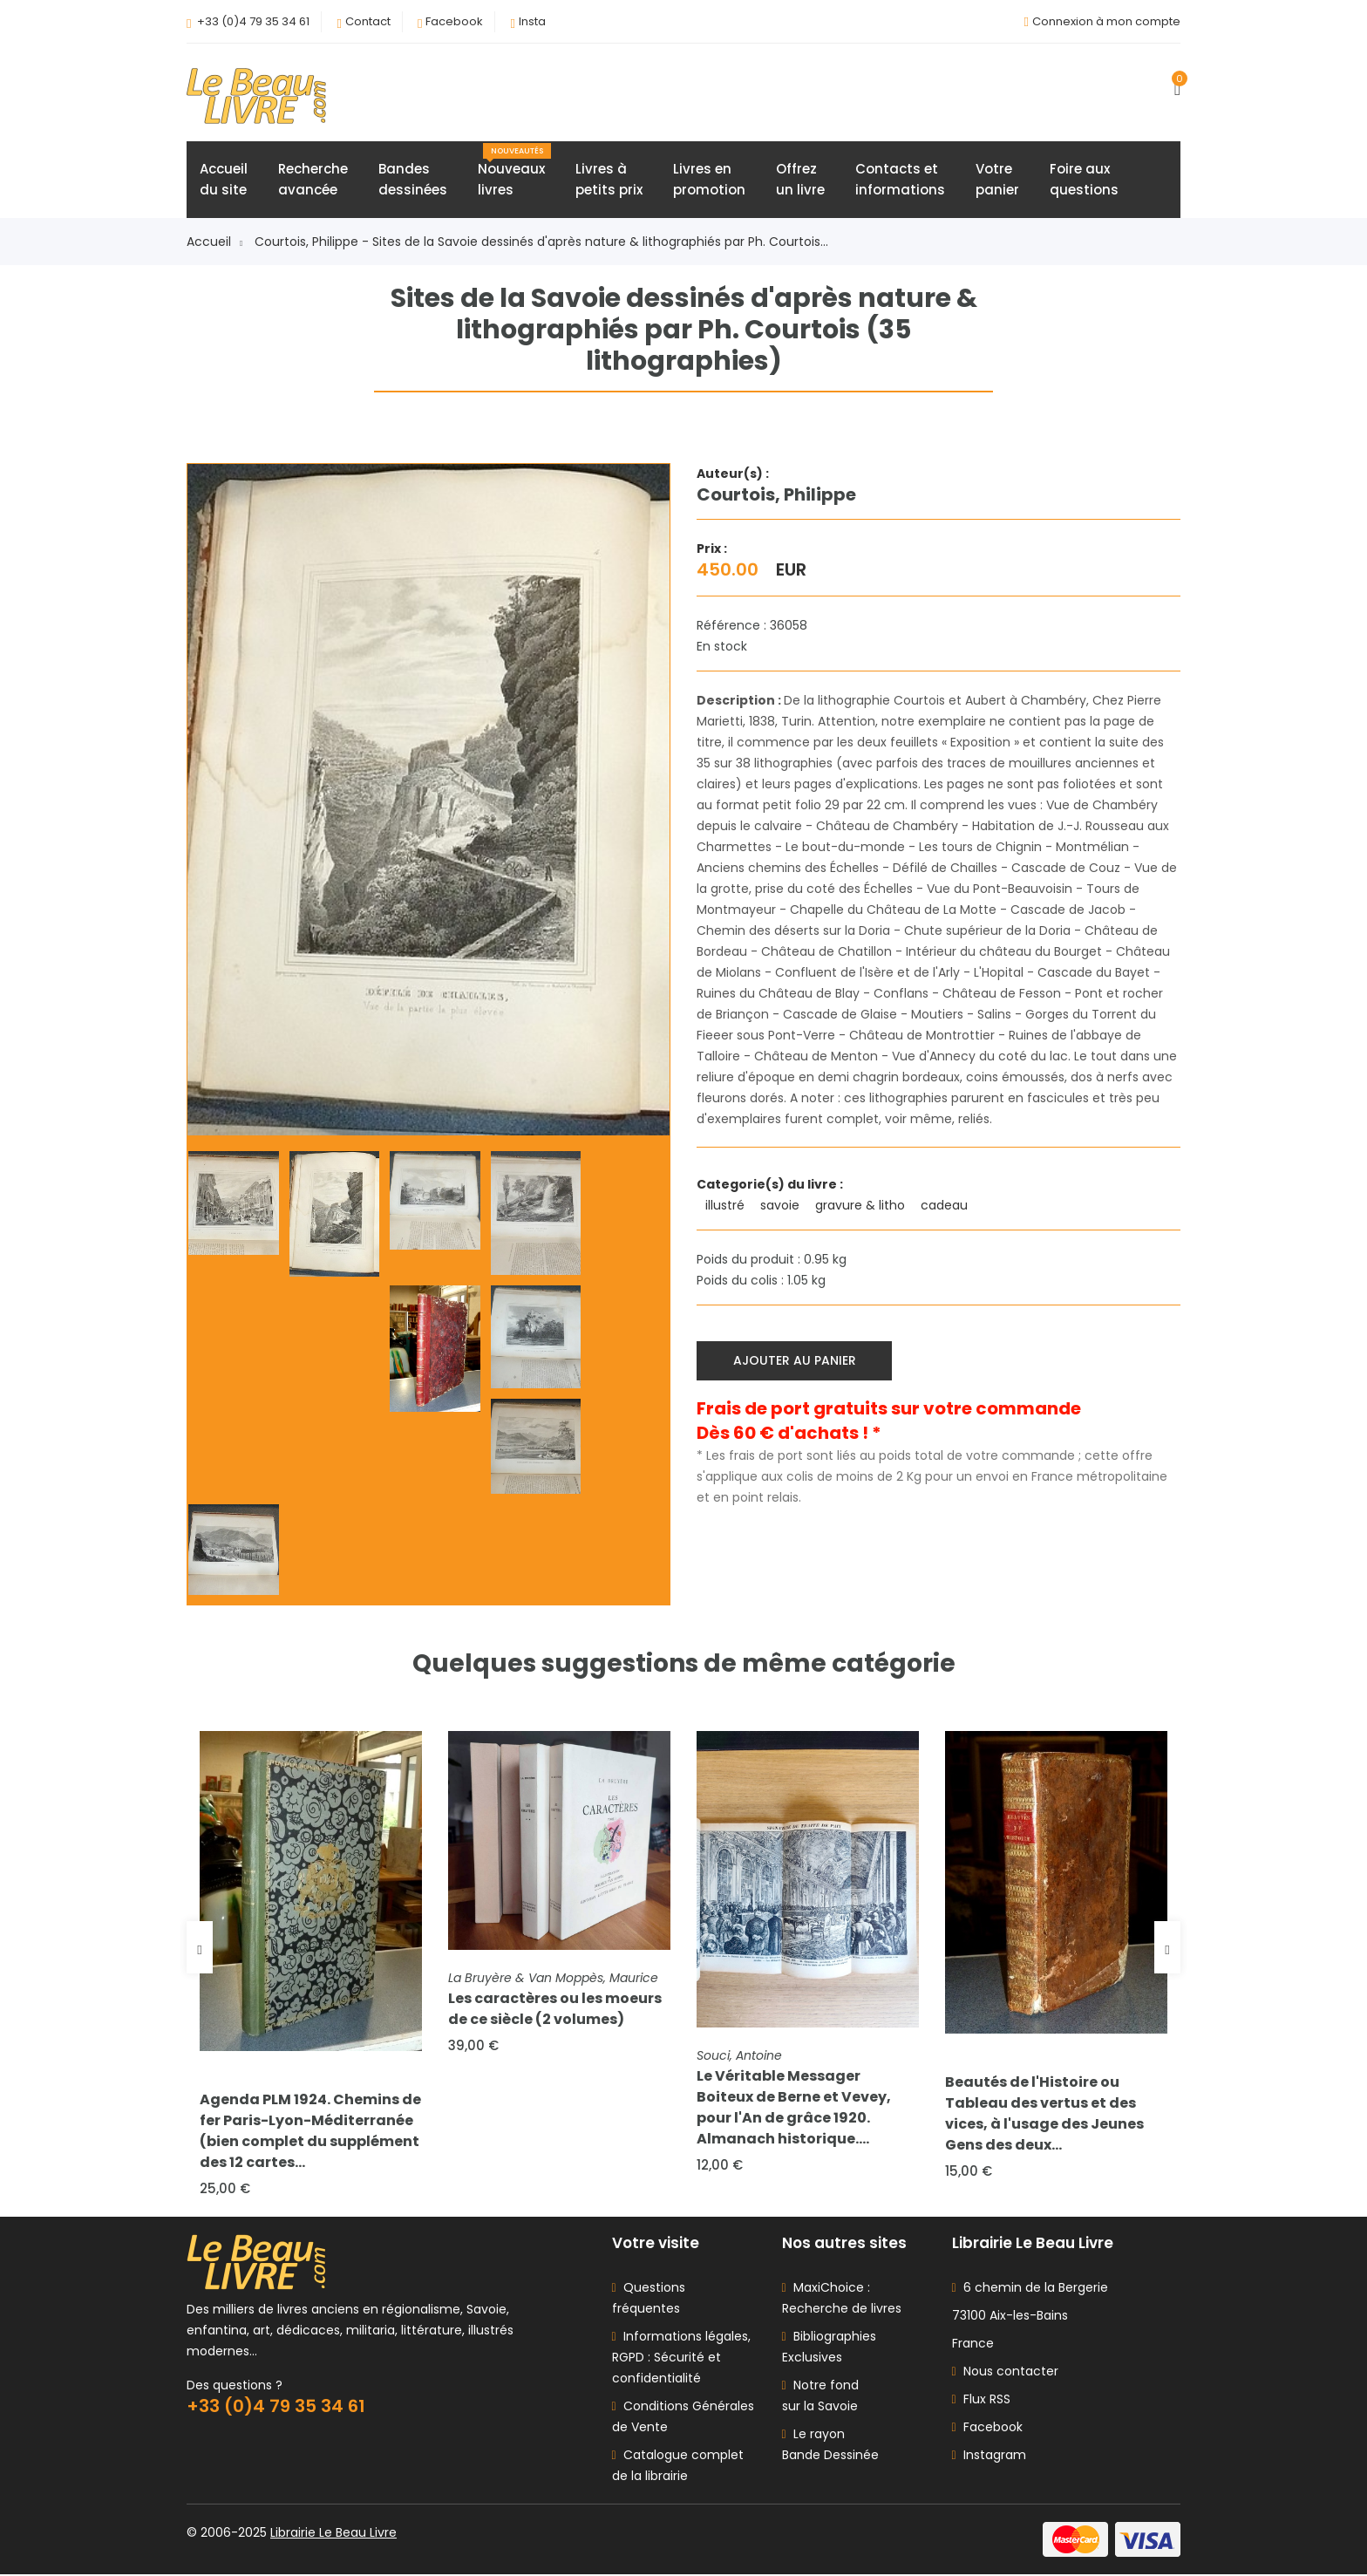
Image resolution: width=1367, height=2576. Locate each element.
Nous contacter (1005, 2373)
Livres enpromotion (709, 180)
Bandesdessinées (412, 180)
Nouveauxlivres (514, 172)
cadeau (946, 1206)
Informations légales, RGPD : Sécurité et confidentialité (681, 2359)
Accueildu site (224, 180)
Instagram (989, 2456)
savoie (781, 1206)
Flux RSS (981, 2400)
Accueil (214, 242)
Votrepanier (997, 180)
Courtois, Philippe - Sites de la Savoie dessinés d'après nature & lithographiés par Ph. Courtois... (541, 242)
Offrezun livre (800, 180)
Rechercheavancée (313, 180)
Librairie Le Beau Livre (333, 2534)
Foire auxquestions (1084, 180)
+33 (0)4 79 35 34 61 (253, 21)
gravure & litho (861, 1206)
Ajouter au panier (794, 1360)
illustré (726, 1206)
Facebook (454, 21)
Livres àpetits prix (609, 180)
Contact (368, 21)
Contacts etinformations (900, 180)
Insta (532, 21)
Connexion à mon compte (1106, 21)
